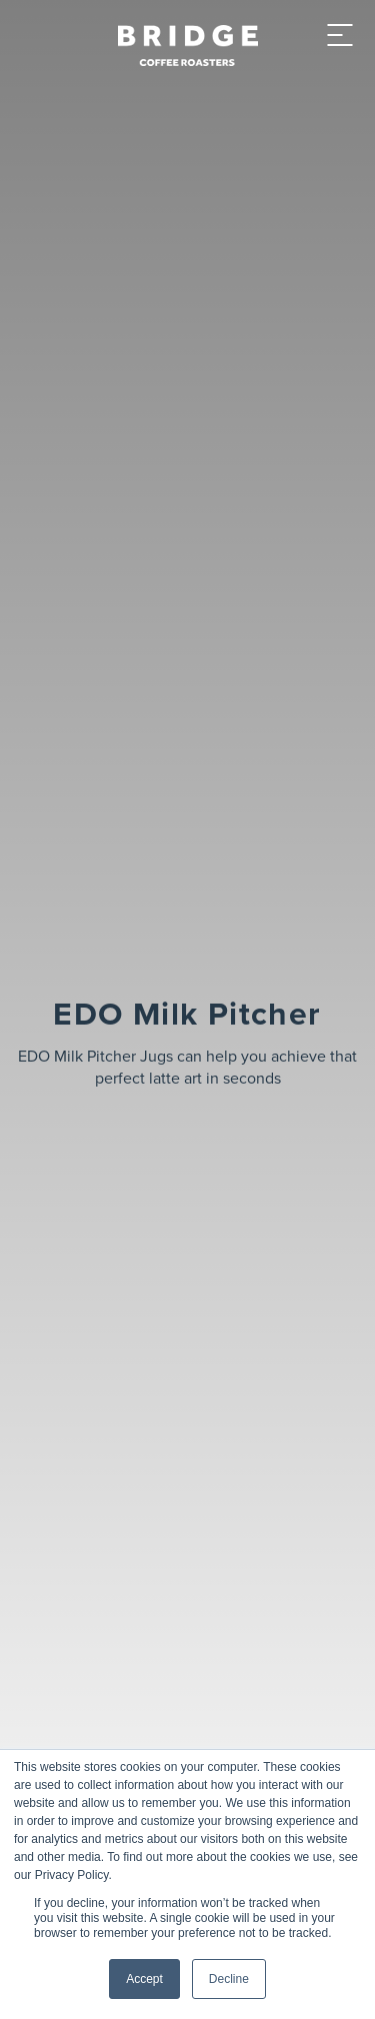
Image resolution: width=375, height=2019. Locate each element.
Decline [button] (229, 1979)
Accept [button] (144, 1979)
